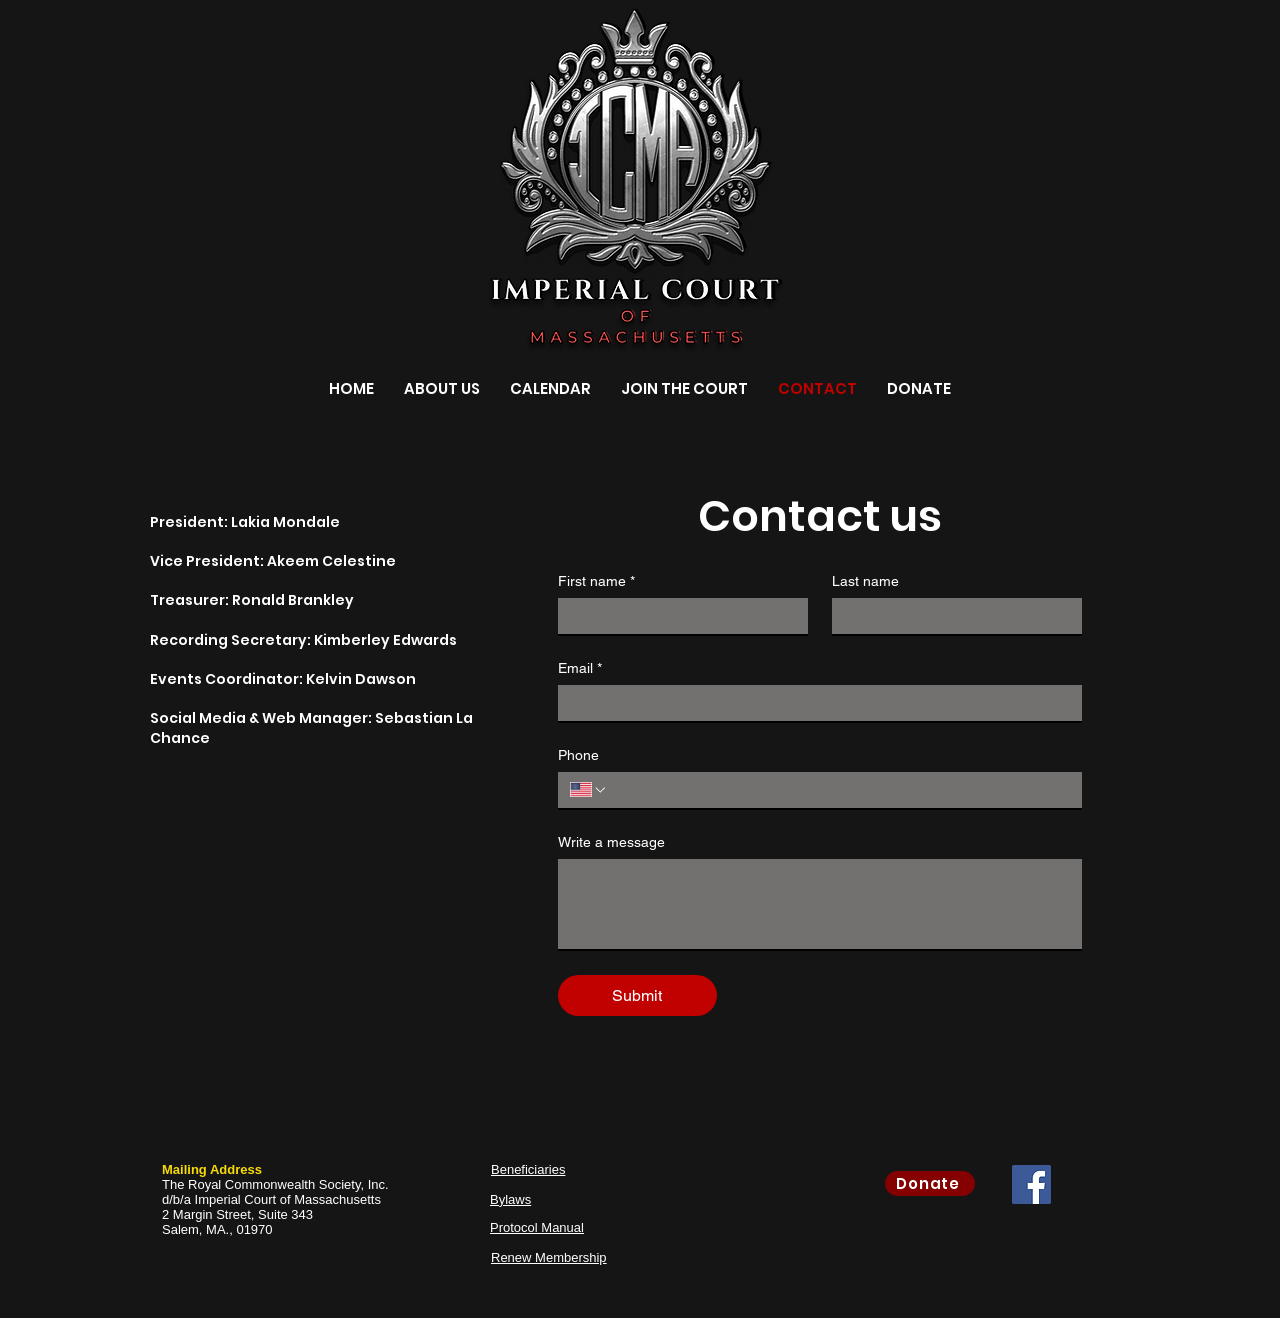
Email (580, 668)
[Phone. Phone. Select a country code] (589, 790)
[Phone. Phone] (839, 790)
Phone (578, 755)
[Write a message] (820, 904)
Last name (865, 581)
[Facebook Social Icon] (1031, 1184)
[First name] (677, 616)
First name (596, 581)
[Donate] (930, 1183)
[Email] (814, 703)
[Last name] (951, 616)
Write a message (611, 842)
